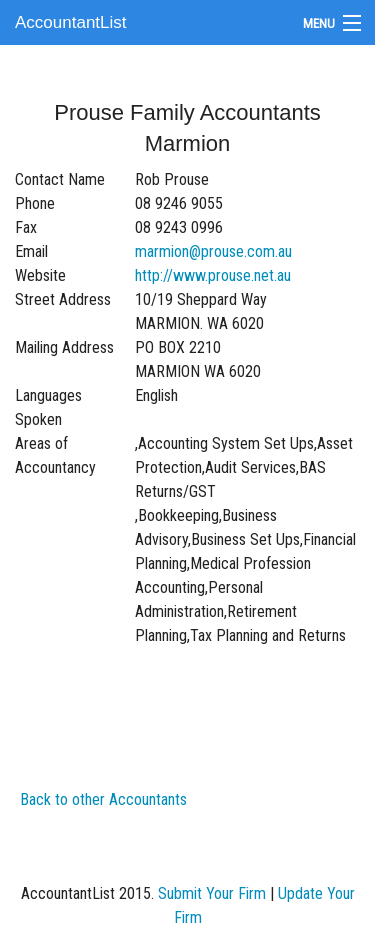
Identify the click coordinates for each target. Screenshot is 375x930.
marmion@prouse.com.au (213, 251)
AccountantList (71, 22)
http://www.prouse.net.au (213, 275)
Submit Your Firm (212, 893)
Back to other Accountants (103, 799)
